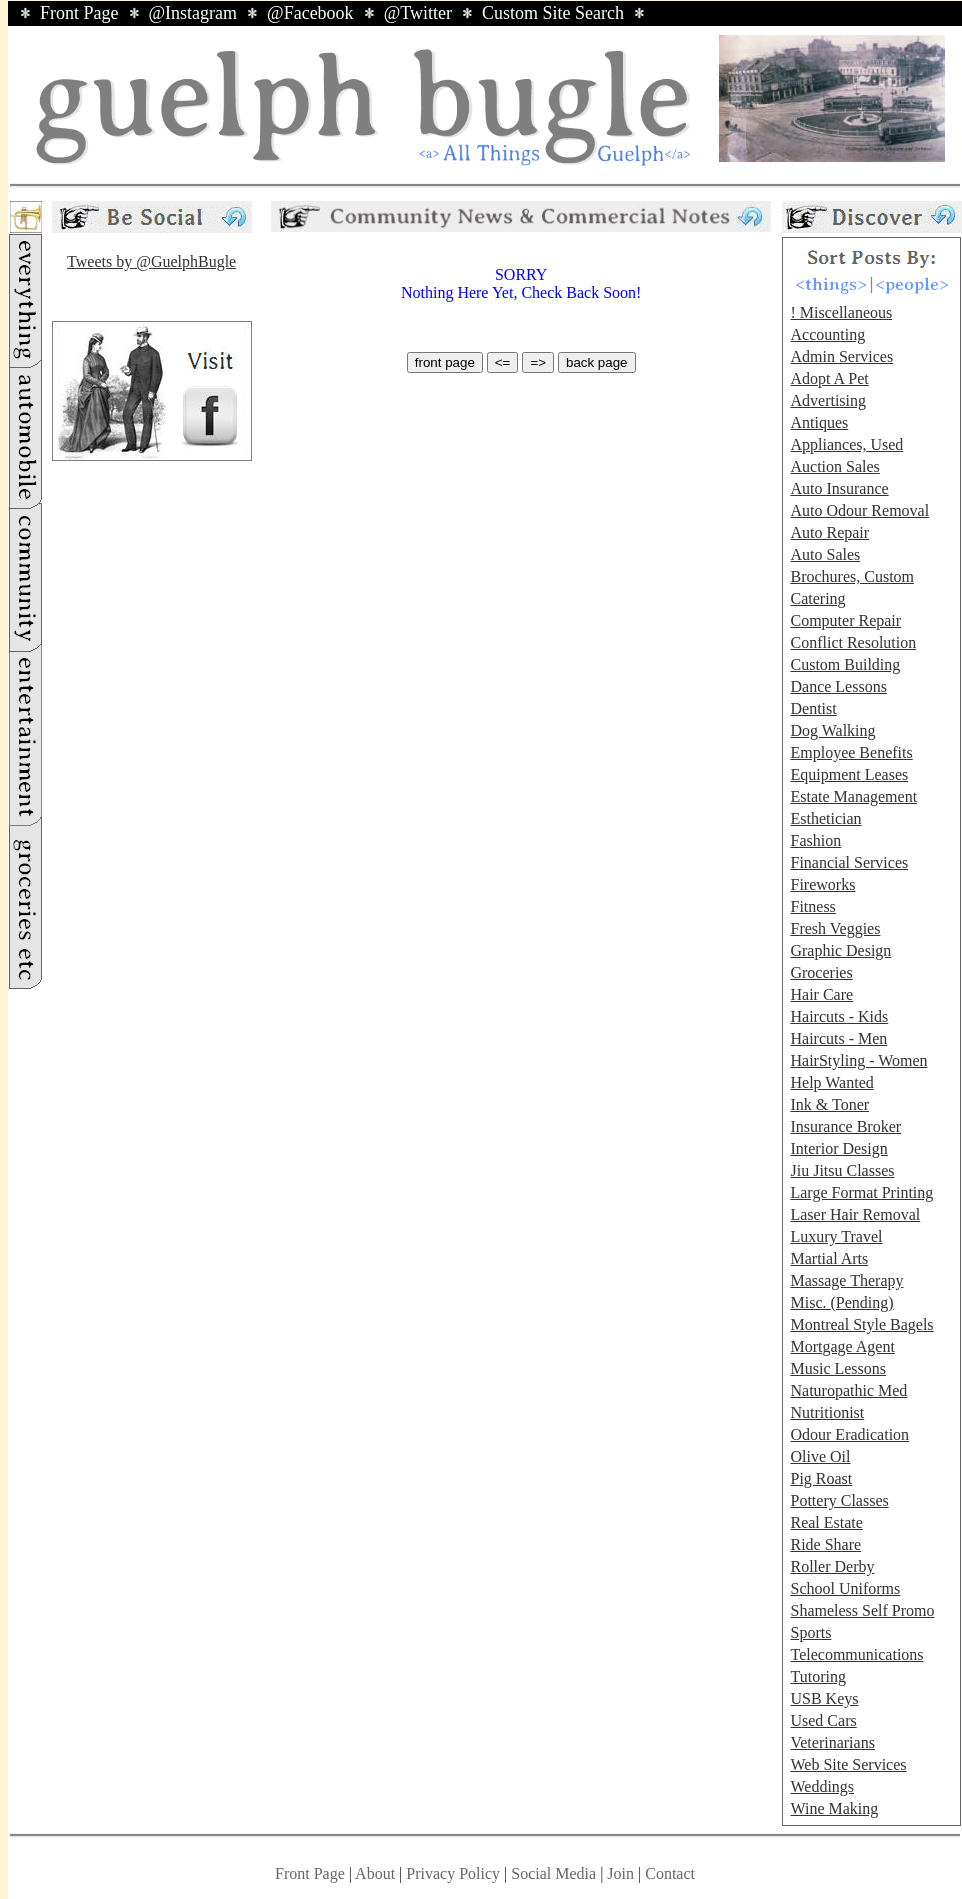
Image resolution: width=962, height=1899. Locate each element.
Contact (670, 1873)
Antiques (819, 422)
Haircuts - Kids (839, 1016)
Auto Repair (829, 532)
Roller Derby (832, 1566)
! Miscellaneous (841, 312)
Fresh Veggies (835, 928)
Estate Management (853, 796)
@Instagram (193, 13)
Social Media (553, 1873)
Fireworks (822, 884)
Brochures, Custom (852, 576)
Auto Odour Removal (859, 510)
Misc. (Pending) (841, 1302)
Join (622, 1873)
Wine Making (834, 1808)
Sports (810, 1632)
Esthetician (825, 818)
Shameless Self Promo (862, 1610)
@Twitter (418, 13)
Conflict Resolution (853, 642)
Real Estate (826, 1522)
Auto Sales (825, 554)
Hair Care (821, 994)
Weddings (822, 1786)
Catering (817, 598)
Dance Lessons (838, 686)
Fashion (815, 840)
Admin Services (841, 356)
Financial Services (849, 862)
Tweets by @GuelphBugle (151, 261)
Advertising (828, 400)
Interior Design (838, 1148)
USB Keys (824, 1698)
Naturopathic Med (848, 1390)
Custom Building (845, 664)
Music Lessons (838, 1368)
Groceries (821, 972)
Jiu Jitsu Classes (842, 1170)
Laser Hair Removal (855, 1214)
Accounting (827, 334)
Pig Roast (821, 1478)
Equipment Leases (849, 774)
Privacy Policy (453, 1873)
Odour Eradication (849, 1434)
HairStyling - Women (858, 1060)
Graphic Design (840, 950)
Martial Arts (829, 1258)
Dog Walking (832, 730)
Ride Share (825, 1544)
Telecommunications (856, 1654)
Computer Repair (845, 620)
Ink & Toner (829, 1104)
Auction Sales (834, 466)
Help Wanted (831, 1082)
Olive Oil (820, 1456)
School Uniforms (845, 1588)
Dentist (813, 708)
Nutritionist (827, 1412)
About (375, 1873)
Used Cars (823, 1720)
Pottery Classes (839, 1500)
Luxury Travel (836, 1236)
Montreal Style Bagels (861, 1324)
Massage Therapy (846, 1280)
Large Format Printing (861, 1192)
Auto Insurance (839, 488)
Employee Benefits (851, 752)
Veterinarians (832, 1742)
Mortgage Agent (842, 1346)
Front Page (79, 13)
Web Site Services (848, 1764)
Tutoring (817, 1676)
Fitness (812, 906)
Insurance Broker (845, 1126)
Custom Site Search (553, 13)
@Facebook (310, 13)
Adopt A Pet (829, 378)
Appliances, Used (846, 444)
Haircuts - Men (838, 1038)
